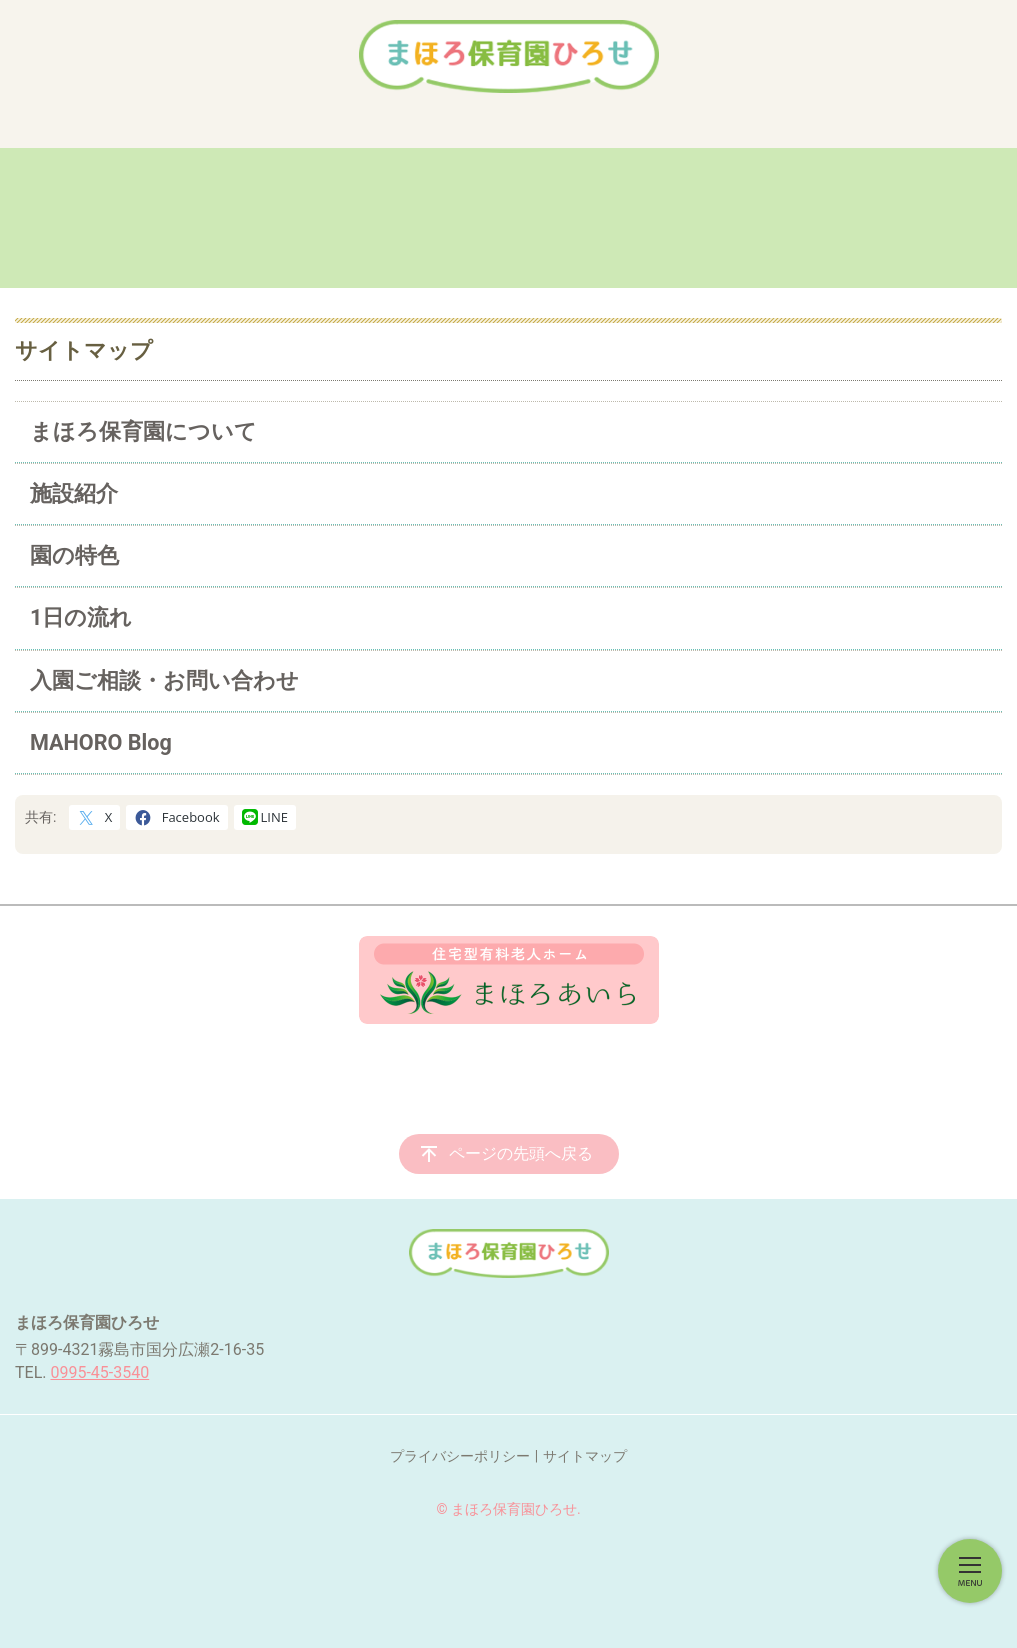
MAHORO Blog (101, 742)
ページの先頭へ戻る (521, 1153)
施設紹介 (74, 493)
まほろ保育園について (143, 431)
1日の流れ (81, 617)
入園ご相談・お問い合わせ (164, 680)
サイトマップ (585, 1456)
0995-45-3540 (99, 1372)
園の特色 (74, 555)
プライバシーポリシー (460, 1456)
